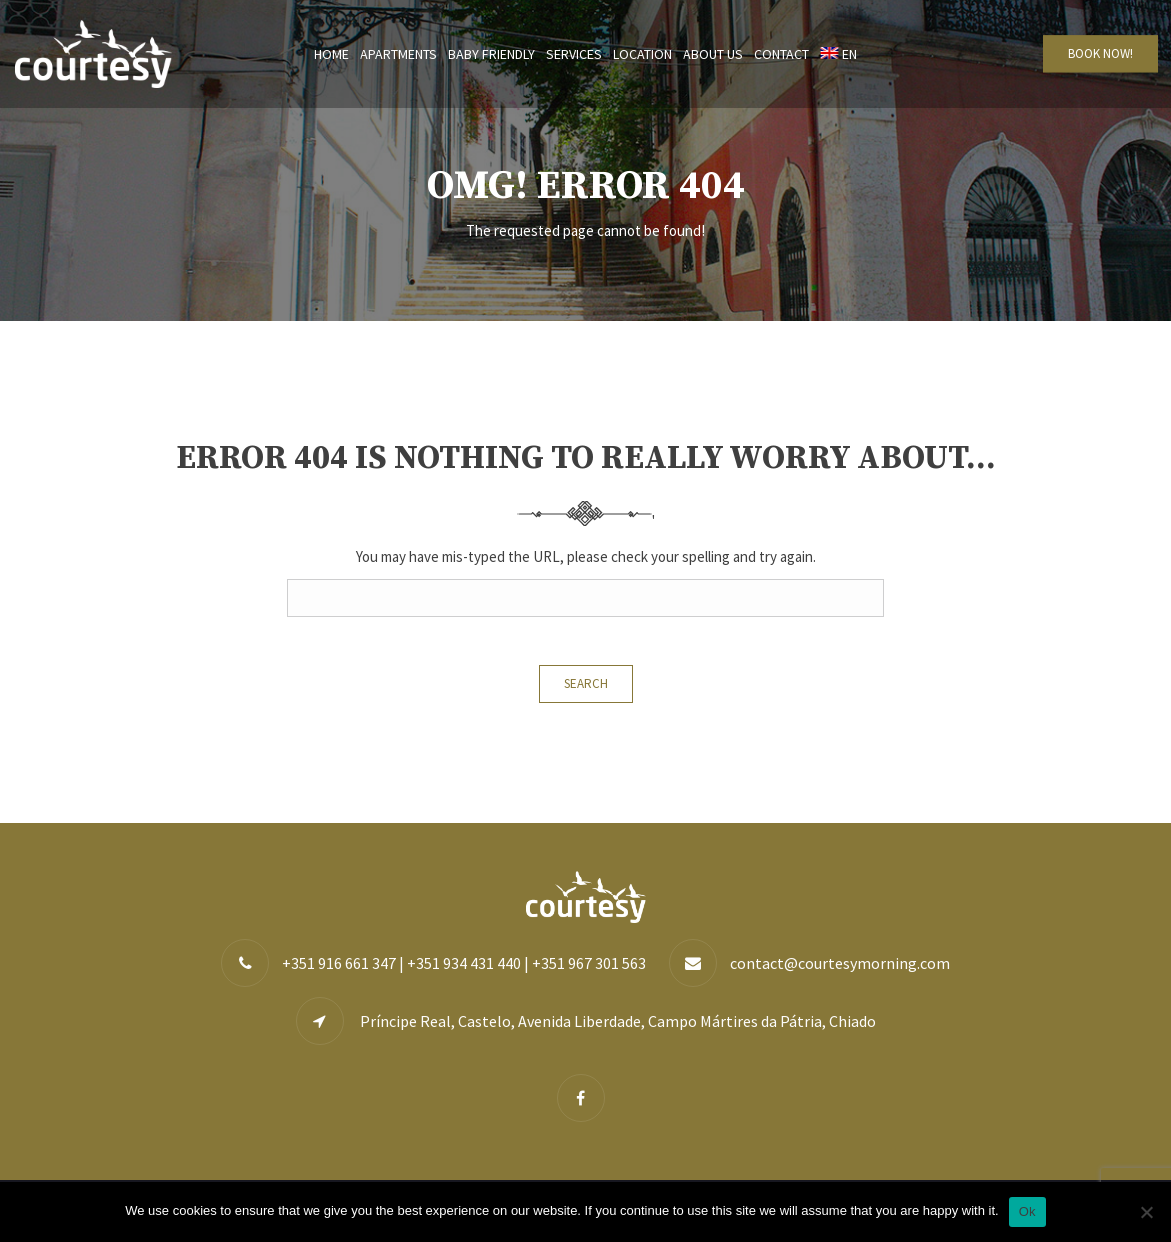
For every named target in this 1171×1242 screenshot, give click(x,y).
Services (574, 54)
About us (713, 54)
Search (586, 683)
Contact (781, 54)
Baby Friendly (491, 54)
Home (331, 54)
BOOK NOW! (1100, 53)
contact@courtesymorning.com (840, 963)
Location (642, 54)
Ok (1027, 1211)
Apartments (398, 54)
